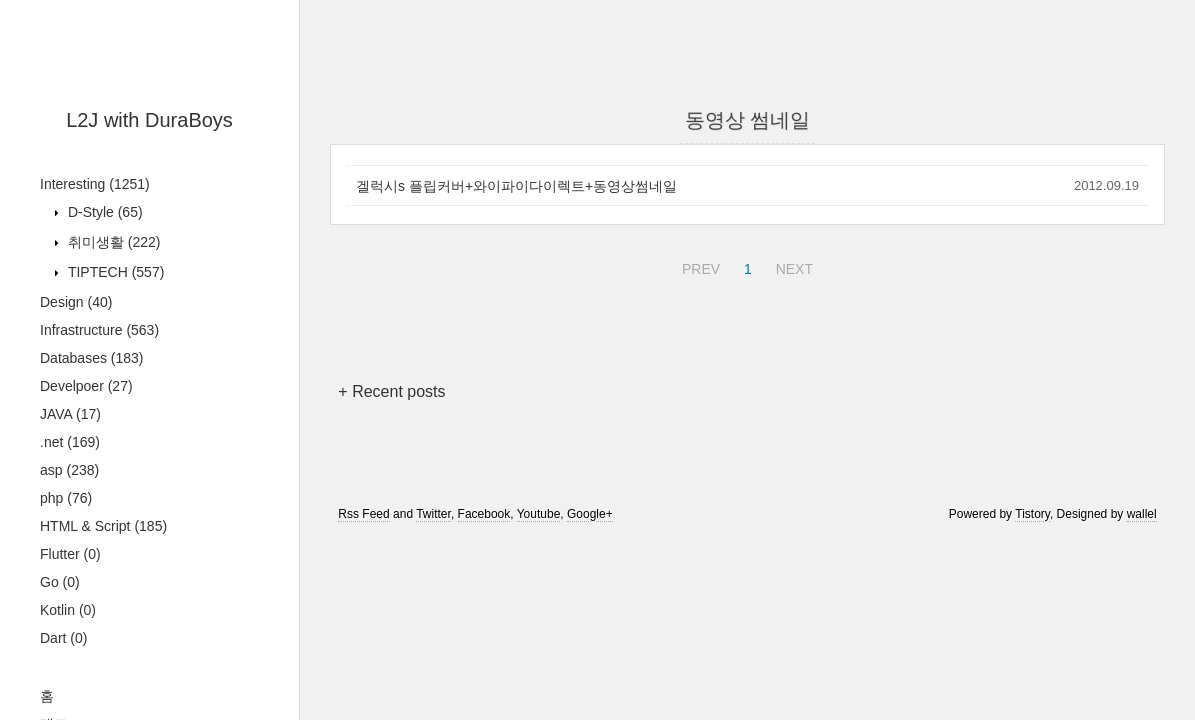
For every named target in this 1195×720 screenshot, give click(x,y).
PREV (698, 266)
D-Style (103, 212)
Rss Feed (363, 514)
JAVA (70, 414)
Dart (63, 638)
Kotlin (68, 610)
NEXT (792, 266)
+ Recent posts (391, 391)
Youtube (539, 514)
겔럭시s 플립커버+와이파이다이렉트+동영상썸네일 (516, 186)
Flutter (70, 554)
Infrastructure (99, 330)
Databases (92, 358)
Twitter (433, 514)
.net (70, 442)
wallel (1142, 514)
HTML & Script (103, 526)
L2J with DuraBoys (149, 120)
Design (76, 302)
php (66, 498)
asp (69, 470)
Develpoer (86, 386)
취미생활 (112, 242)
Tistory (1032, 514)
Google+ (590, 514)
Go (60, 582)
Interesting (95, 184)
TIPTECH (114, 272)
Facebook (484, 514)
